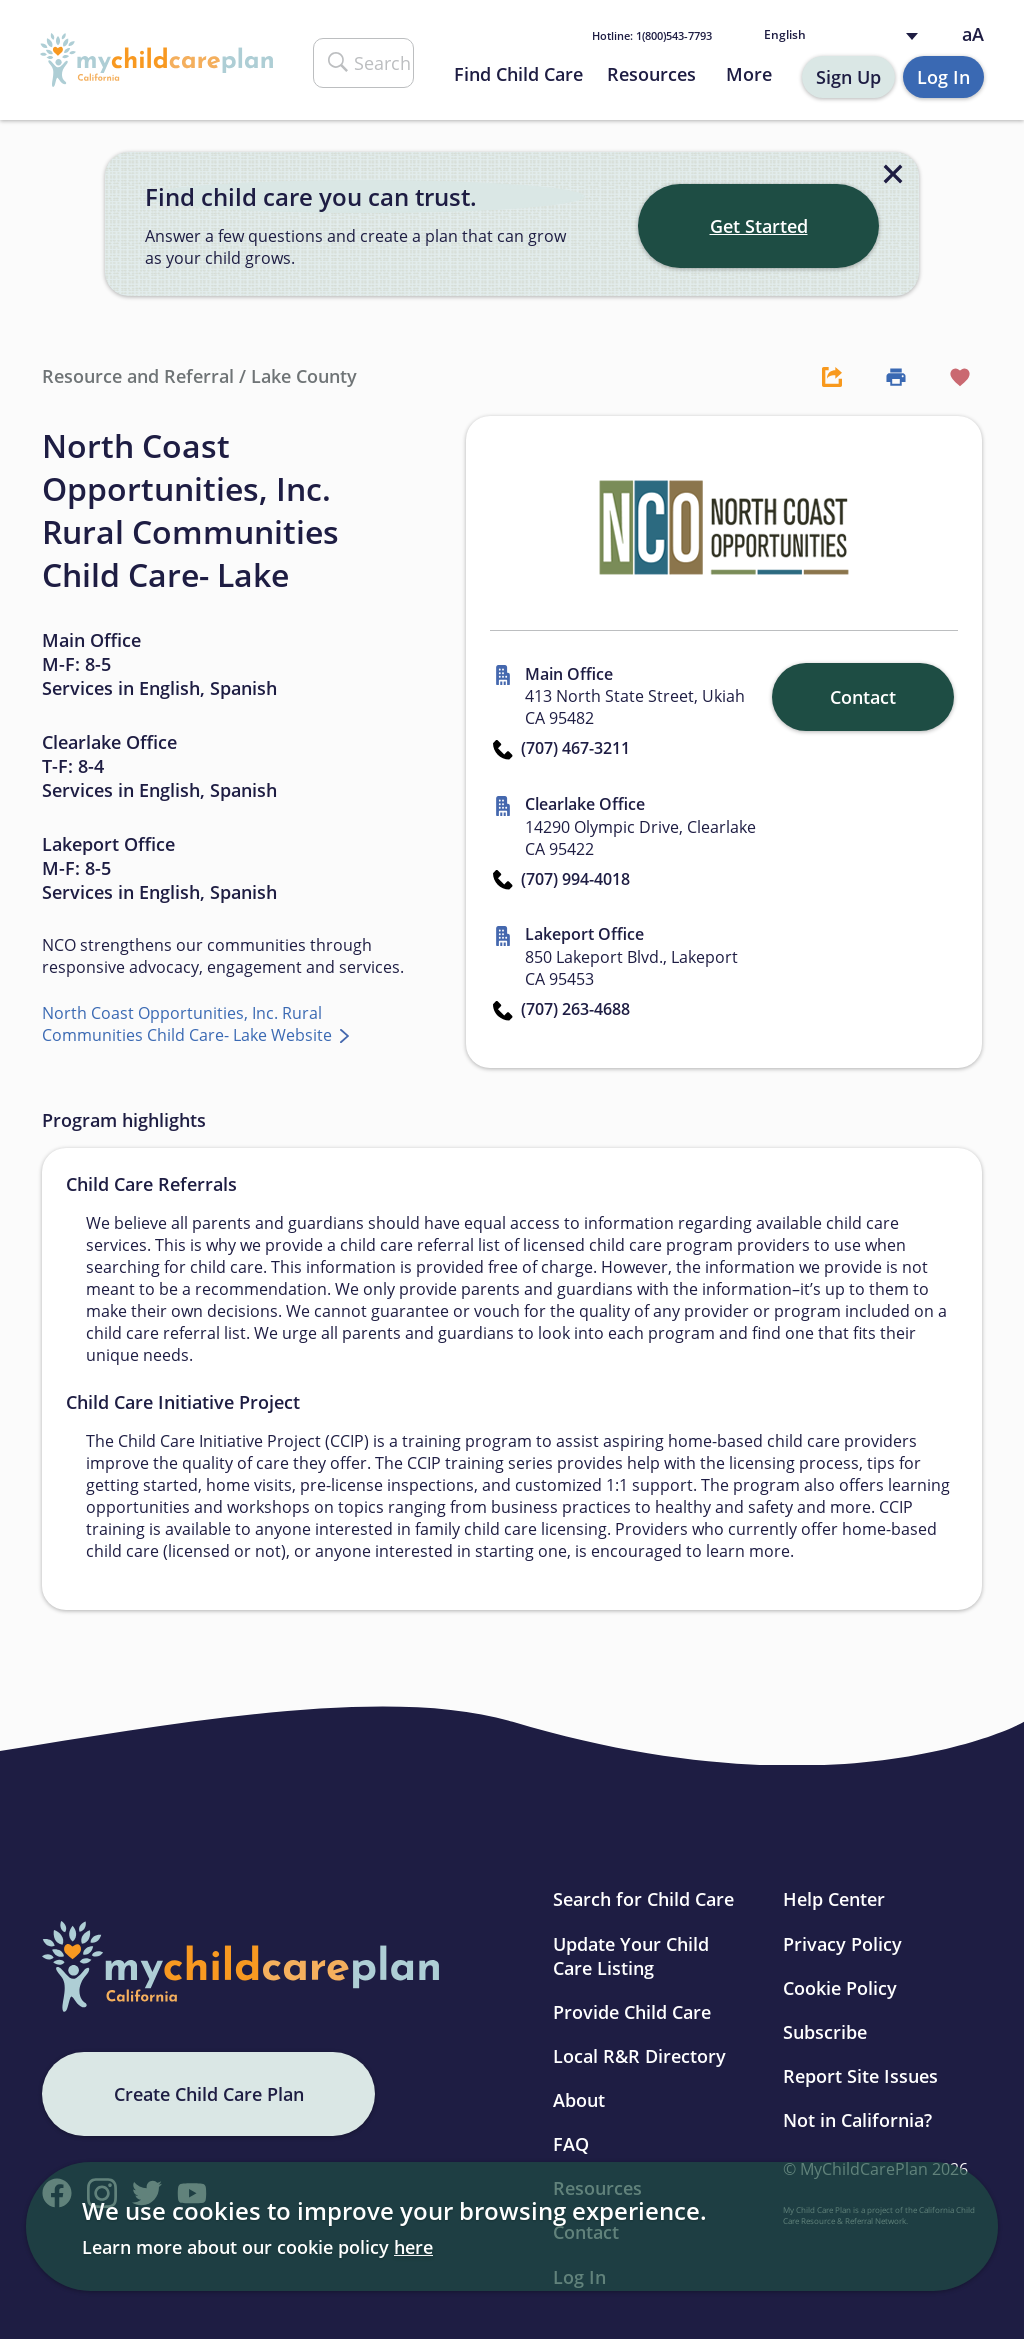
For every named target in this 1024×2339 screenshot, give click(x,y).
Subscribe (825, 2032)
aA (973, 34)
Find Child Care (518, 74)
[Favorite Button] (950, 376)
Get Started (759, 226)
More (749, 74)
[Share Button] (822, 376)
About (579, 2100)
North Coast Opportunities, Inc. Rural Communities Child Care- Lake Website (189, 1024)
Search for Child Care (643, 1899)
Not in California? (857, 2120)
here (413, 2247)
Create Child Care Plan (209, 2094)
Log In (943, 77)
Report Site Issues (860, 2076)
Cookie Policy (840, 1988)
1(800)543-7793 (652, 35)
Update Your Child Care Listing (631, 1956)
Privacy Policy (842, 1944)
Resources (651, 74)
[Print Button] (886, 376)
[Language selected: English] (845, 35)
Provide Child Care (632, 2012)
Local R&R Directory (639, 2056)
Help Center (834, 1899)
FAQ (571, 2144)
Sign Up (848, 77)
